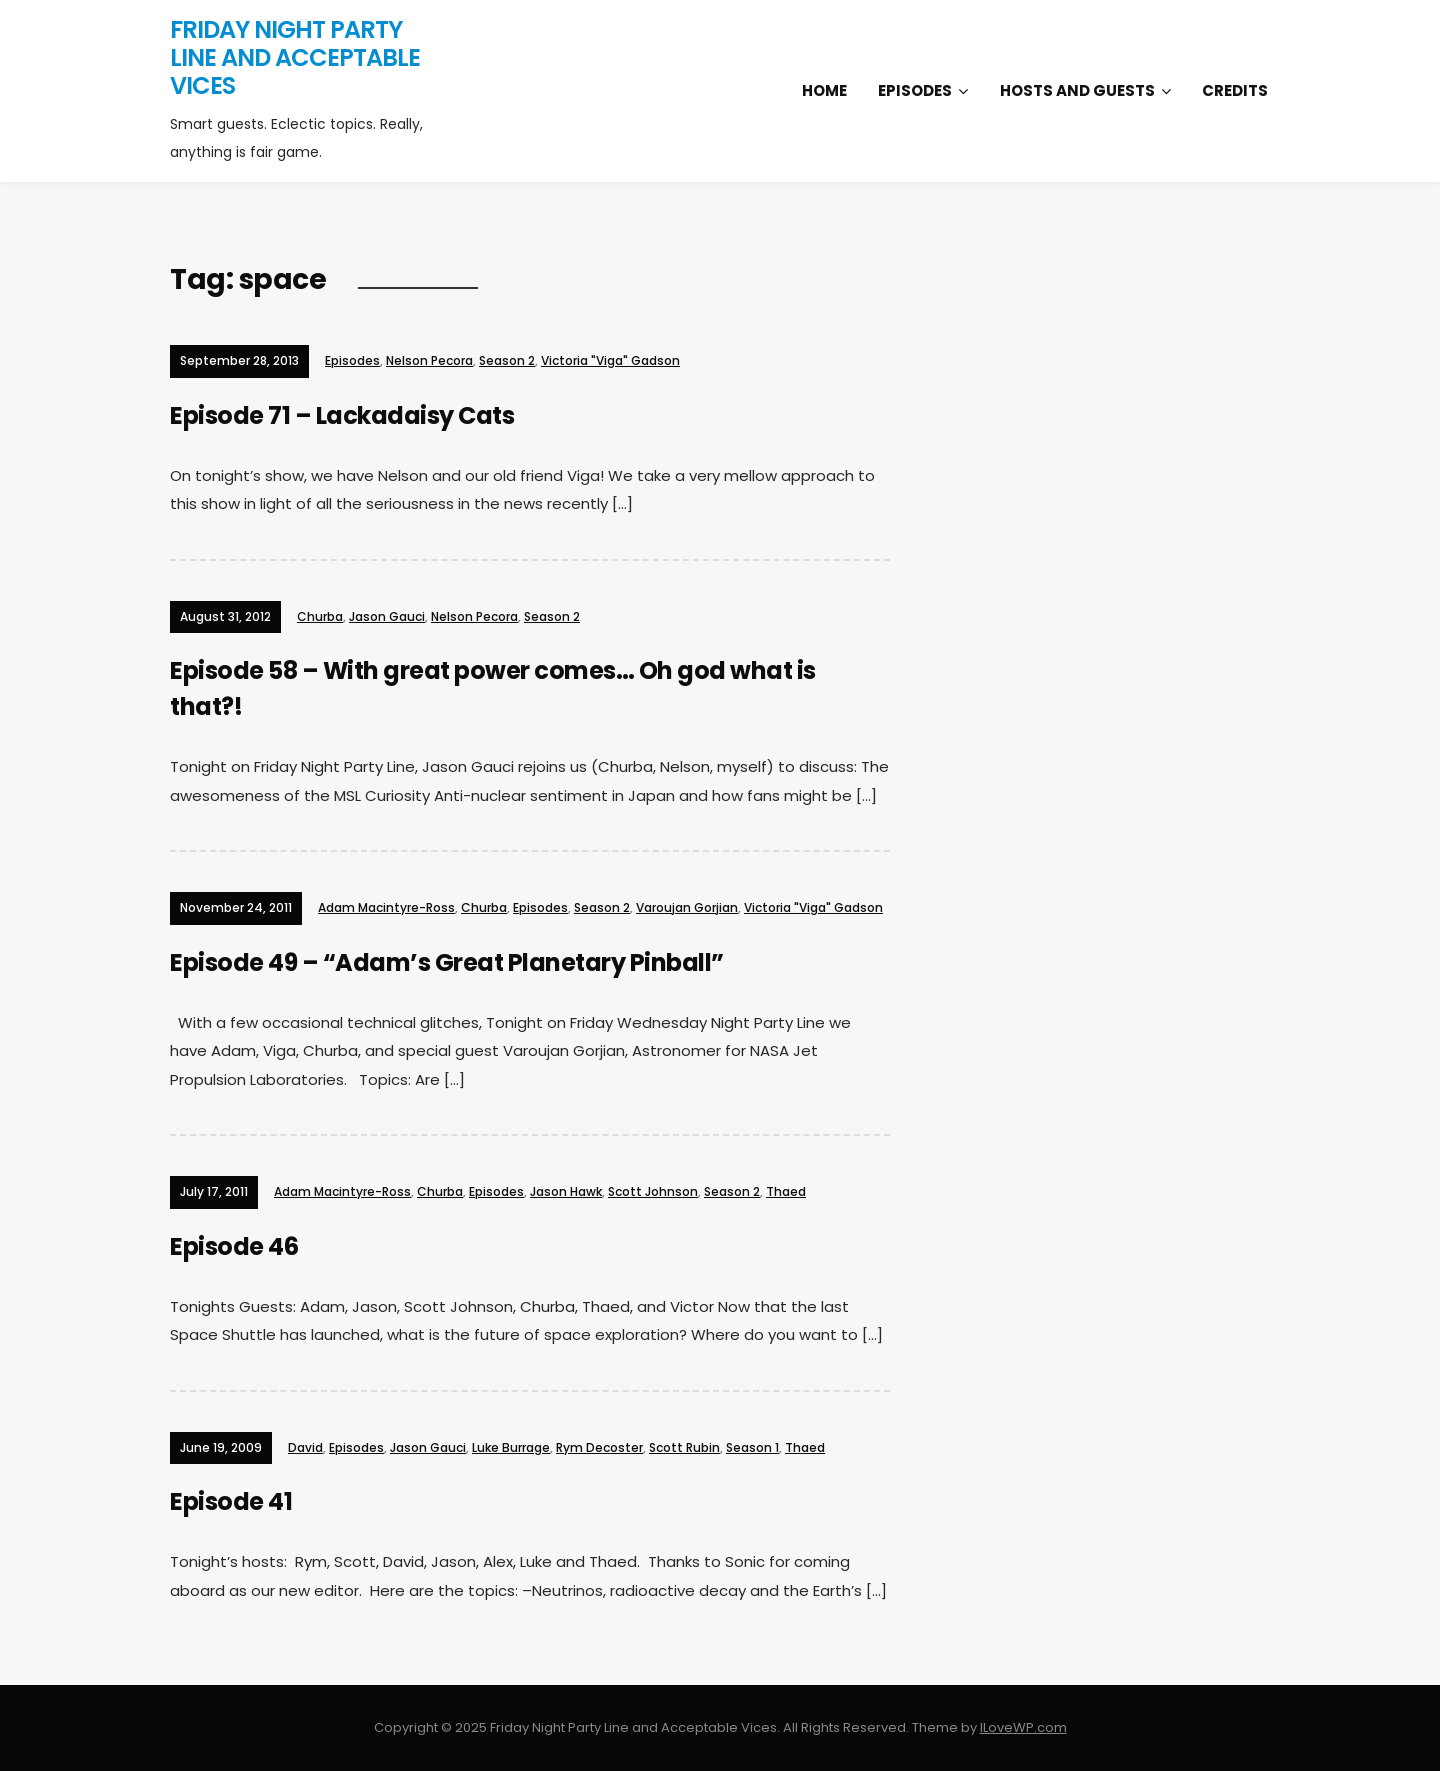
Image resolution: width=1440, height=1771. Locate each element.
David (305, 1447)
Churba (320, 616)
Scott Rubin (684, 1447)
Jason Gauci (387, 616)
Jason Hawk (566, 1191)
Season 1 (752, 1447)
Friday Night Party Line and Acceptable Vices (295, 57)
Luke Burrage (511, 1447)
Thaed (786, 1191)
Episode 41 (231, 1501)
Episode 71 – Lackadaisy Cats (342, 415)
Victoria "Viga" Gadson (610, 360)
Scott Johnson (653, 1191)
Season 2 (507, 360)
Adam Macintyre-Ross (386, 907)
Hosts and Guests (1077, 90)
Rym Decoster (599, 1447)
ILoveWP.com (1023, 1727)
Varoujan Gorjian (687, 907)
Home (824, 90)
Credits (1235, 90)
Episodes (915, 90)
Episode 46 (234, 1246)
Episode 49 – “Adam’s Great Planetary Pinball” (447, 962)
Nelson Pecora (429, 360)
